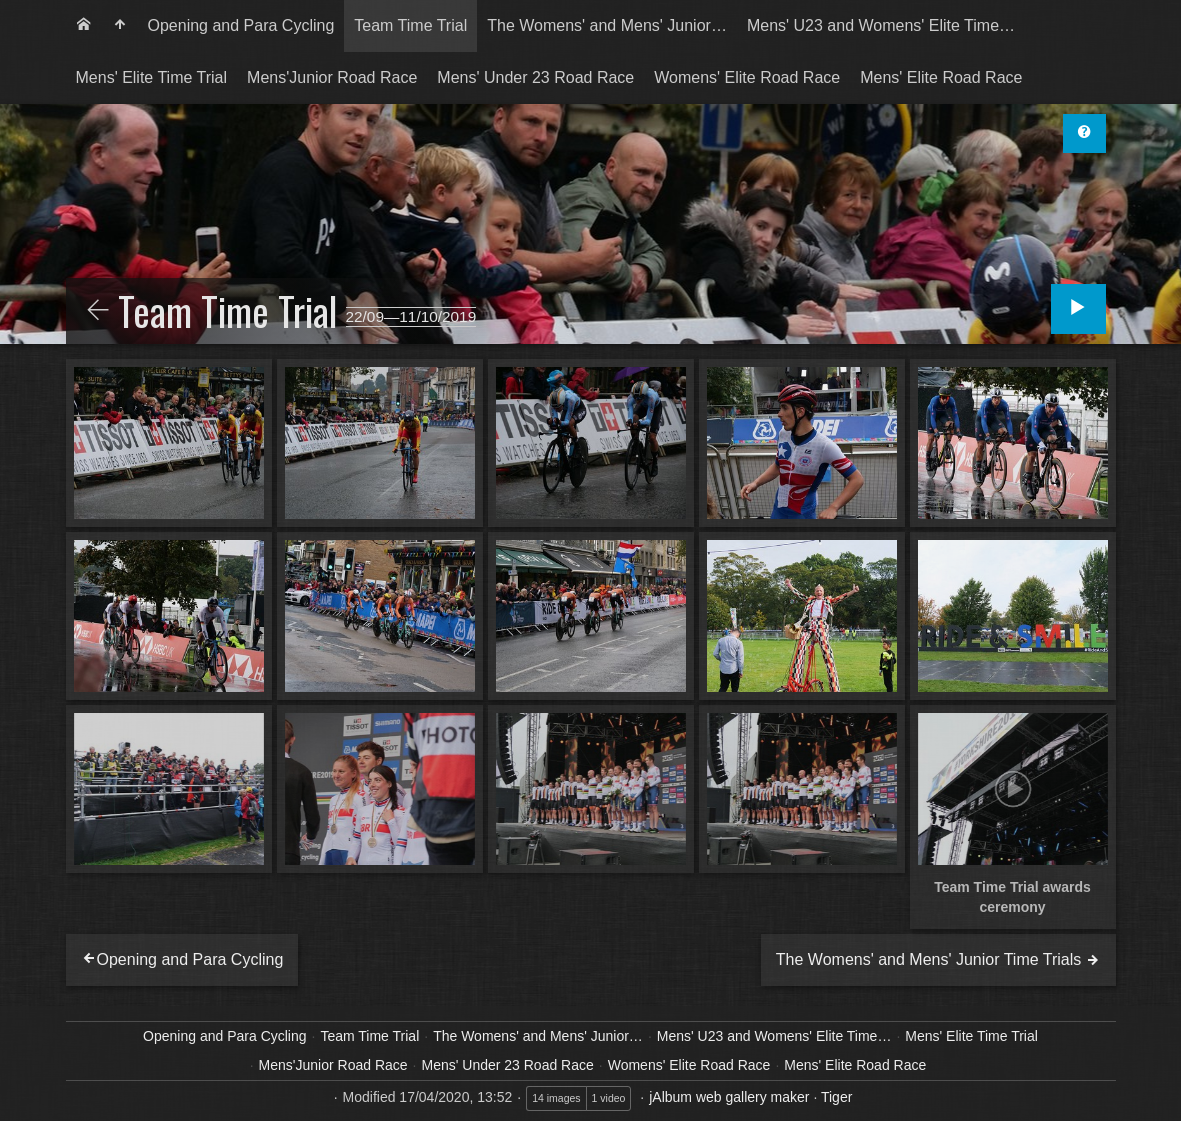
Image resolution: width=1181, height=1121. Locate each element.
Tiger (836, 1097)
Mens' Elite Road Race (941, 77)
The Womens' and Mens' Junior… (607, 25)
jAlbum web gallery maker (729, 1097)
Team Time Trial (410, 25)
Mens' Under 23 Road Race (535, 77)
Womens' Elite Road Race (747, 77)
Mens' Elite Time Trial (152, 77)
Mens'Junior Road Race (332, 77)
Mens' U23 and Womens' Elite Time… (881, 25)
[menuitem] (84, 26)
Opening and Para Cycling (241, 25)
